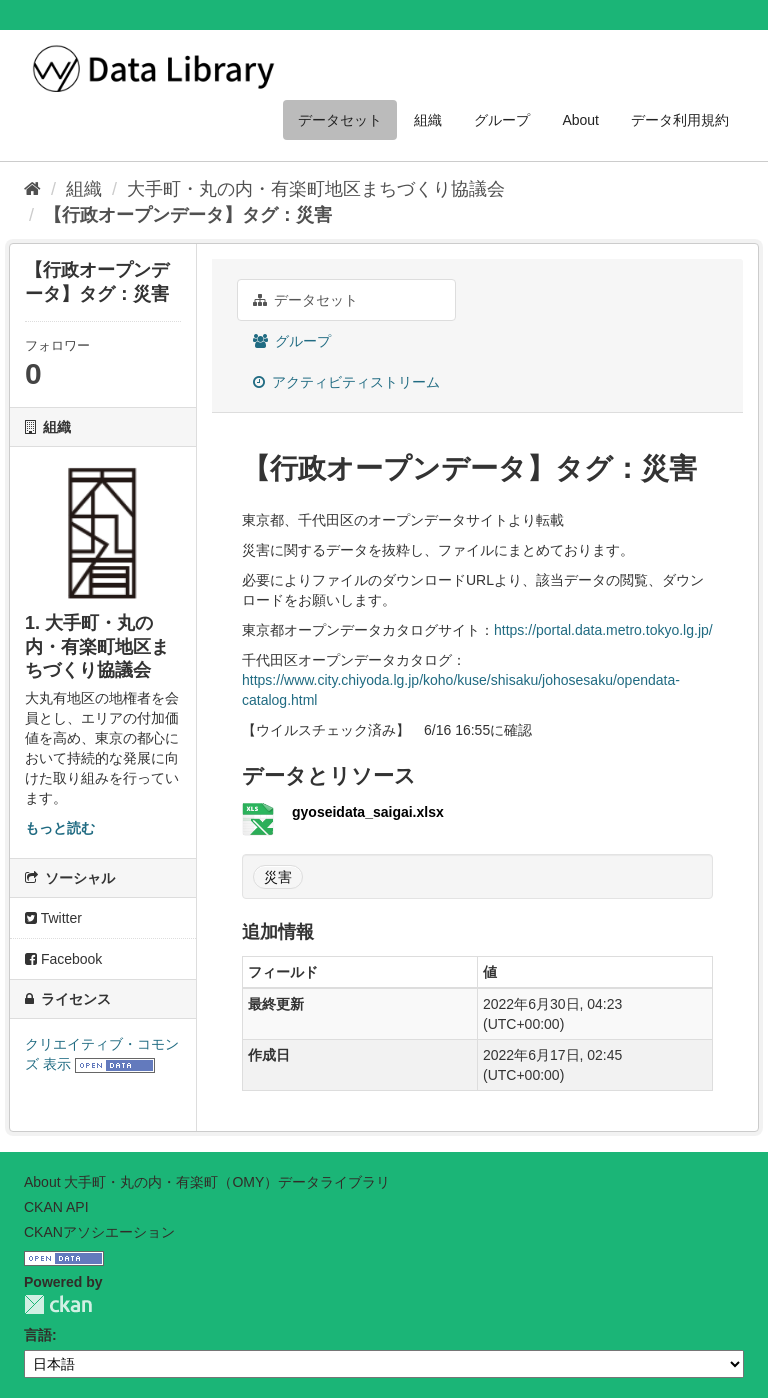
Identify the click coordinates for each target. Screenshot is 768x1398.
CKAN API (56, 1207)
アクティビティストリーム (346, 382)
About (580, 120)
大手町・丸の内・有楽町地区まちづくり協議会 (316, 189)
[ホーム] (32, 189)
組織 (428, 120)
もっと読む (60, 828)
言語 (38, 1335)
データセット (340, 120)
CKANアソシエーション (99, 1232)
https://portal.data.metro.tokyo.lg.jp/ (603, 630)
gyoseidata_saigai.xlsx (368, 812)
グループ (502, 120)
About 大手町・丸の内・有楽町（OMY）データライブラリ (207, 1182)
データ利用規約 (680, 120)
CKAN (58, 1304)
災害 (278, 877)
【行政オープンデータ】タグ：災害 (188, 215)
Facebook (63, 959)
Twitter (53, 918)
